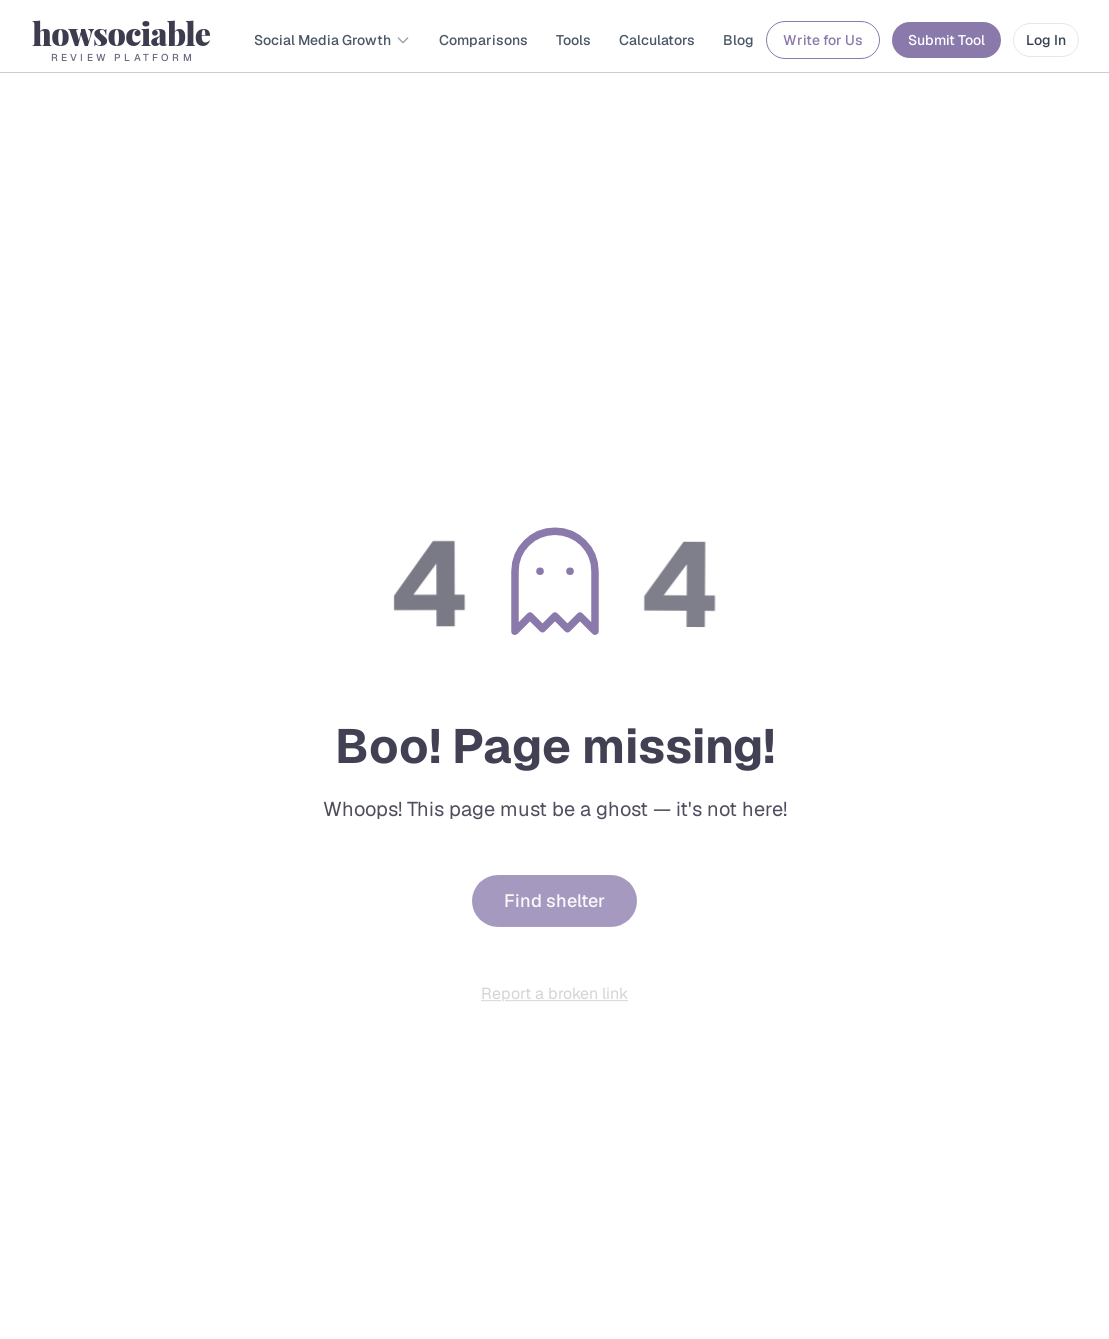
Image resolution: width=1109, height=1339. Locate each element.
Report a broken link (554, 998)
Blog (738, 40)
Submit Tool (946, 40)
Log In (1046, 40)
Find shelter (554, 907)
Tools (573, 40)
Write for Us (823, 40)
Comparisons (483, 40)
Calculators (657, 40)
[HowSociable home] (121, 39)
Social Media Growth (332, 40)
